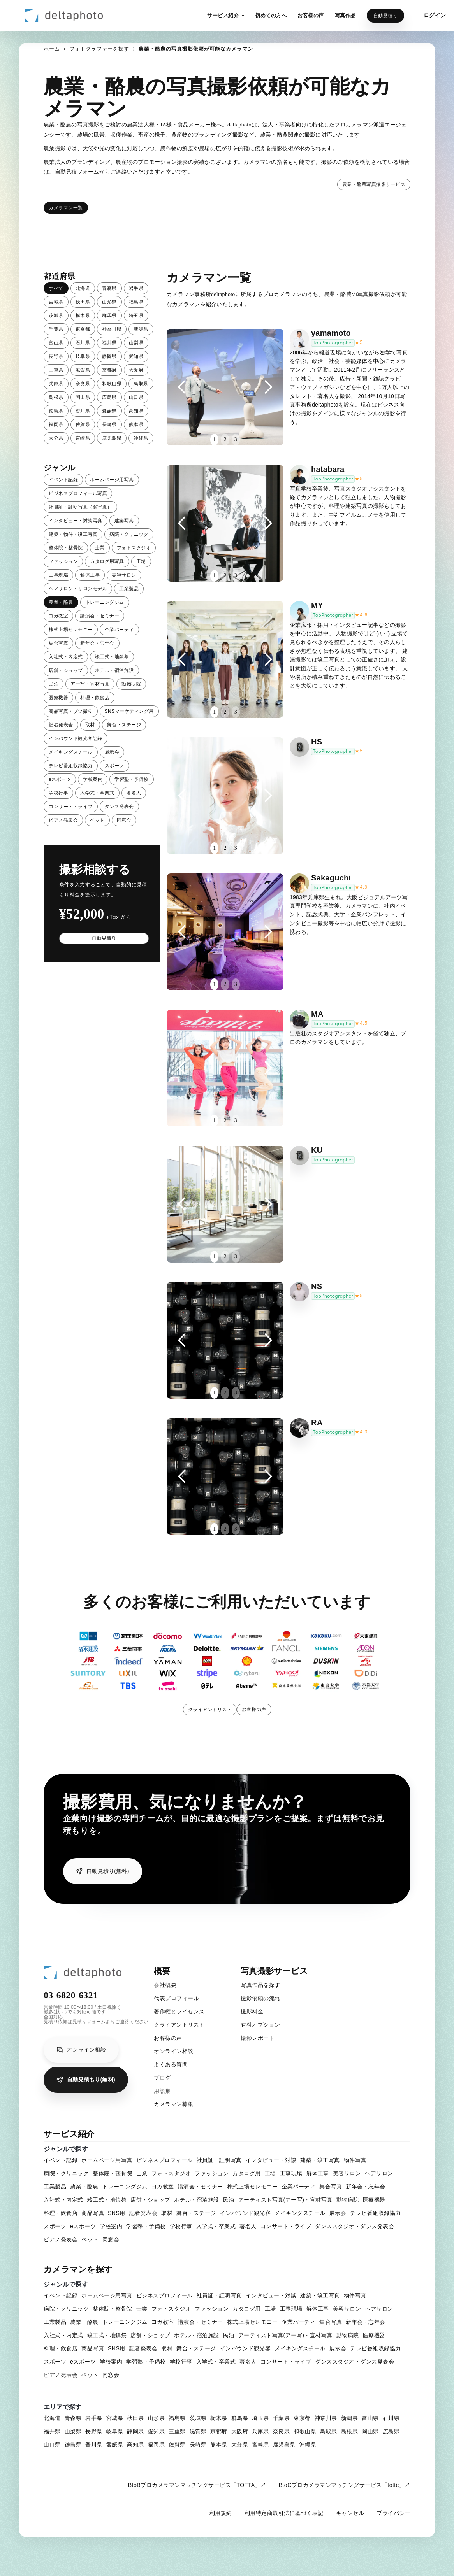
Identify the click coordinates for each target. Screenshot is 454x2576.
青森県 (109, 288)
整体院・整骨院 (66, 548)
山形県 (109, 302)
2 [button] (224, 439)
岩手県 (136, 288)
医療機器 (58, 697)
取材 (90, 725)
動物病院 (131, 684)
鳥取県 (141, 383)
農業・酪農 (61, 602)
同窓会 (124, 820)
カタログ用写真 (107, 561)
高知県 (136, 411)
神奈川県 (111, 329)
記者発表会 (61, 725)
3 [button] (235, 439)
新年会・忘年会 (97, 643)
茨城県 (56, 315)
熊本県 (136, 424)
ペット (97, 820)
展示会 (112, 752)
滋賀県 (83, 370)
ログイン (435, 15)
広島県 (109, 397)
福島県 (136, 302)
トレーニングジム (104, 602)
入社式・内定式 (66, 656)
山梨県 (136, 342)
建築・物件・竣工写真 (73, 534)
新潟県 (141, 329)
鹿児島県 (111, 438)
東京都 (83, 329)
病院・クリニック (128, 534)
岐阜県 (83, 356)
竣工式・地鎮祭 (112, 656)
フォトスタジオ (134, 548)
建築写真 (124, 520)
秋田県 (83, 302)
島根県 (56, 397)
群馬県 (109, 315)
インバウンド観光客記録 (75, 738)
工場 (141, 561)
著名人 (134, 793)
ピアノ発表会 (63, 820)
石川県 (83, 342)
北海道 (83, 288)
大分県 (56, 438)
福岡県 (56, 424)
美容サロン (124, 575)
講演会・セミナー (99, 616)
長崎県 (109, 424)
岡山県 (83, 397)
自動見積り (385, 15)
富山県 (56, 342)
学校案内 (92, 779)
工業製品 (129, 588)
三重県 (56, 370)
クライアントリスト (210, 1709)
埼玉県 (136, 315)
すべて (56, 288)
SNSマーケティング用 (129, 711)
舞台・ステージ (124, 725)
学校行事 (58, 793)
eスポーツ (60, 779)
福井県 (109, 342)
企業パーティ (119, 629)
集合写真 (58, 643)
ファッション (63, 561)
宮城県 (56, 302)
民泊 (53, 684)
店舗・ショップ (66, 670)
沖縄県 (141, 438)
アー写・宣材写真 (89, 684)
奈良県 (83, 383)
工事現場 (58, 575)
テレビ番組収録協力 (71, 765)
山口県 (136, 397)
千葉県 (56, 329)
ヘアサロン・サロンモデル (78, 588)
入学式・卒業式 (97, 793)
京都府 (109, 370)
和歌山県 (111, 383)
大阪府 (136, 370)
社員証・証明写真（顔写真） (80, 507)
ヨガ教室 (58, 616)
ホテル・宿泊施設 (114, 670)
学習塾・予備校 (131, 779)
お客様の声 (254, 1709)
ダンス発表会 (119, 806)
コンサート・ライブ (71, 806)
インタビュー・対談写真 (75, 520)
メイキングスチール (71, 752)
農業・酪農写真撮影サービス (374, 184)
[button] (225, 15)
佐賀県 (83, 424)
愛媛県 (109, 411)
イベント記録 (63, 479)
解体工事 (90, 575)
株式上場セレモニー (71, 629)
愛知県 (136, 356)
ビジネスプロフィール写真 (78, 493)
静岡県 (109, 356)
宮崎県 (83, 438)
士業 (100, 548)
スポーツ (114, 765)
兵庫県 (56, 383)
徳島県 (56, 411)
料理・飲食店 (94, 697)
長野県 (56, 356)
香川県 (83, 411)
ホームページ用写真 (112, 479)
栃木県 (83, 315)
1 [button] (214, 439)
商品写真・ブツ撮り (71, 711)
